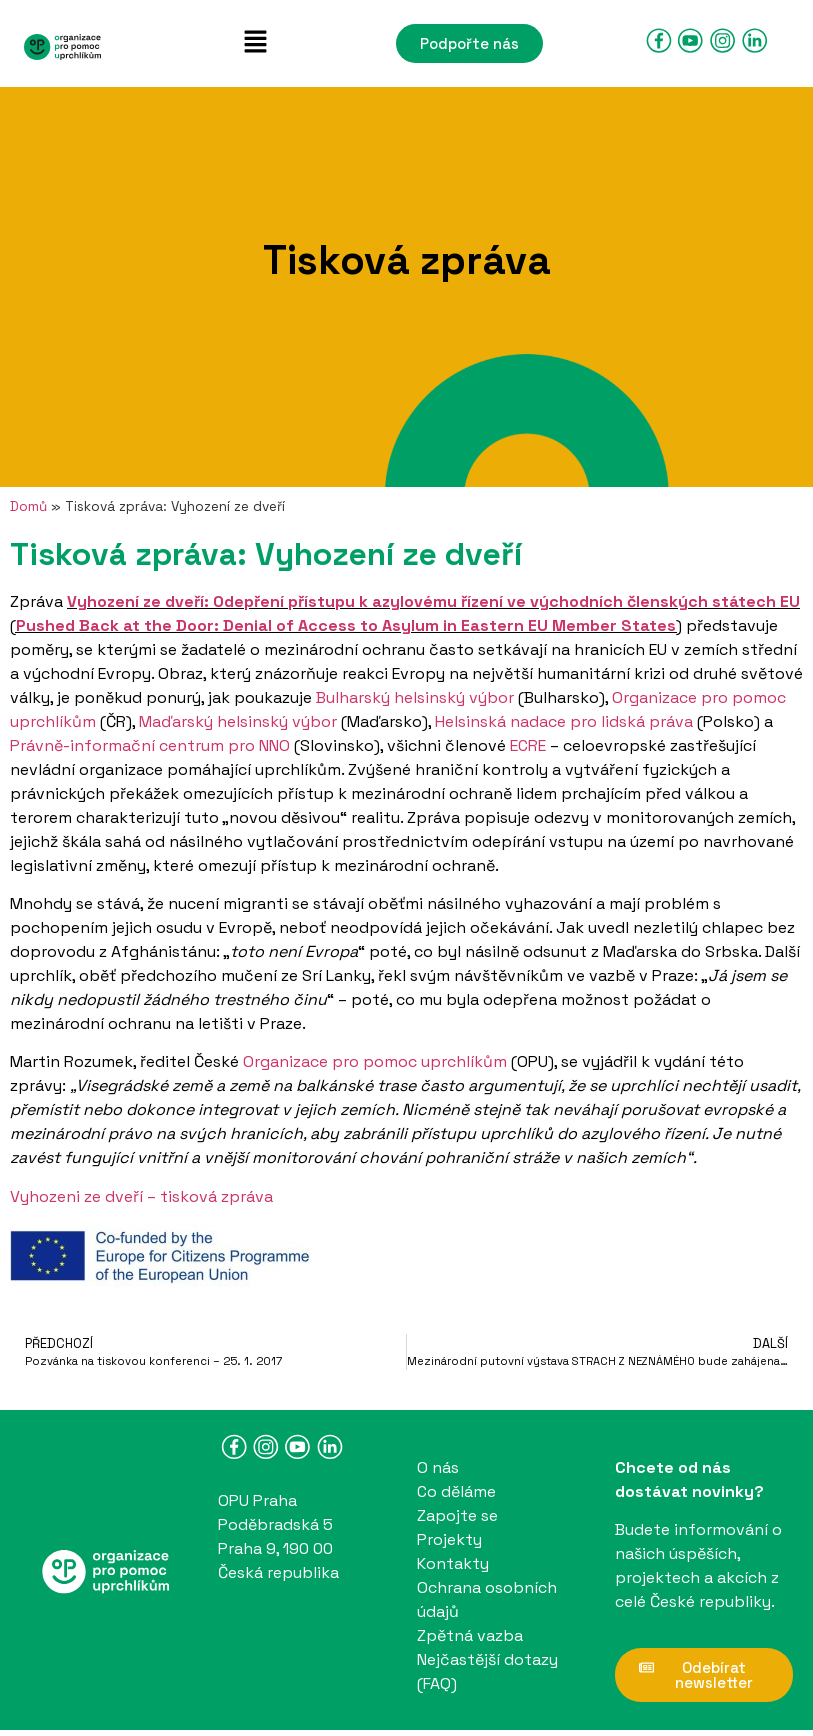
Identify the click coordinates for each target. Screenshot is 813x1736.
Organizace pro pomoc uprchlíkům (375, 1061)
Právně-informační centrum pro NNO (150, 745)
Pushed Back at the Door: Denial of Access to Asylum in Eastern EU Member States (346, 625)
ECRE (528, 745)
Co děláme (456, 1491)
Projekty (449, 1539)
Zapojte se (457, 1515)
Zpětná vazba (470, 1635)
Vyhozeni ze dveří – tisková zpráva (141, 1196)
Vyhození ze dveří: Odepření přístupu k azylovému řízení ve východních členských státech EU (433, 601)
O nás (438, 1467)
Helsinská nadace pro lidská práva (564, 721)
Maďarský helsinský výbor (238, 721)
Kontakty (453, 1563)
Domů (28, 506)
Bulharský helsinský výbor (415, 697)
